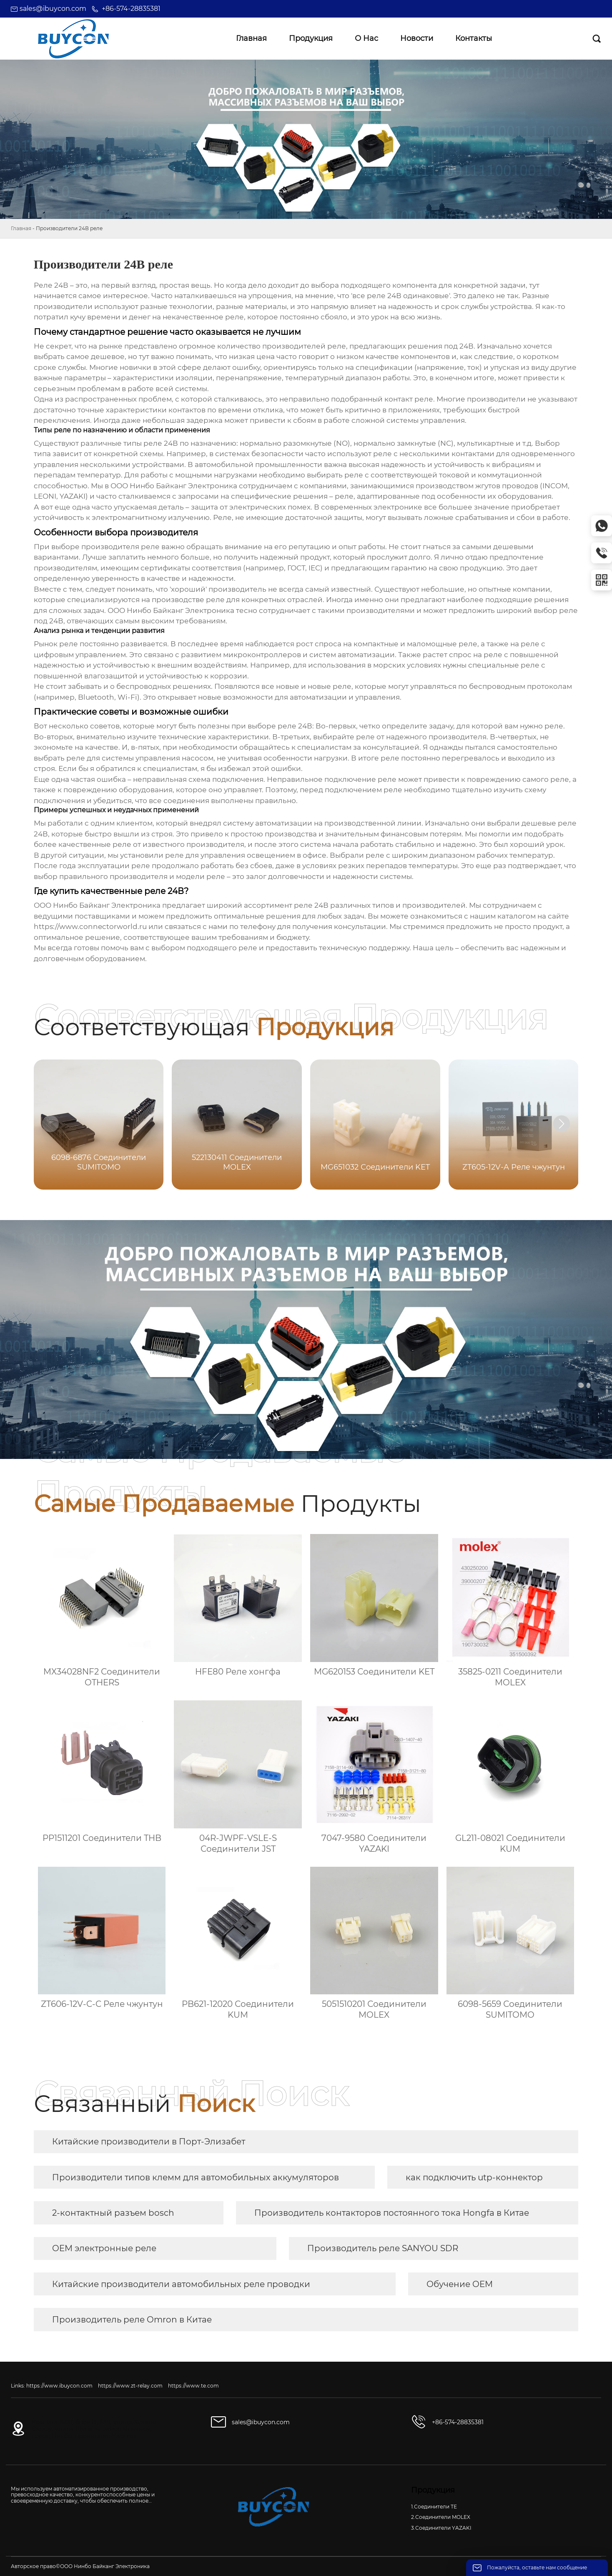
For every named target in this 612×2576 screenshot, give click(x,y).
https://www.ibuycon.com (59, 2386)
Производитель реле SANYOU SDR (382, 2248)
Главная (21, 228)
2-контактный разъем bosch (113, 2213)
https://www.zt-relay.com (130, 2386)
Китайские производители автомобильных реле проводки (181, 2284)
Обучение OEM (459, 2284)
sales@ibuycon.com (53, 9)
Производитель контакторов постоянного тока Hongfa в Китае (391, 2213)
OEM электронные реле (104, 2248)
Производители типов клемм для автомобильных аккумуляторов (195, 2177)
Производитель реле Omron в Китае (132, 2320)
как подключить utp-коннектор (474, 2177)
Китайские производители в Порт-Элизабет (148, 2142)
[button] (561, 1123)
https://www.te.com (193, 2386)
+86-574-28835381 (131, 9)
